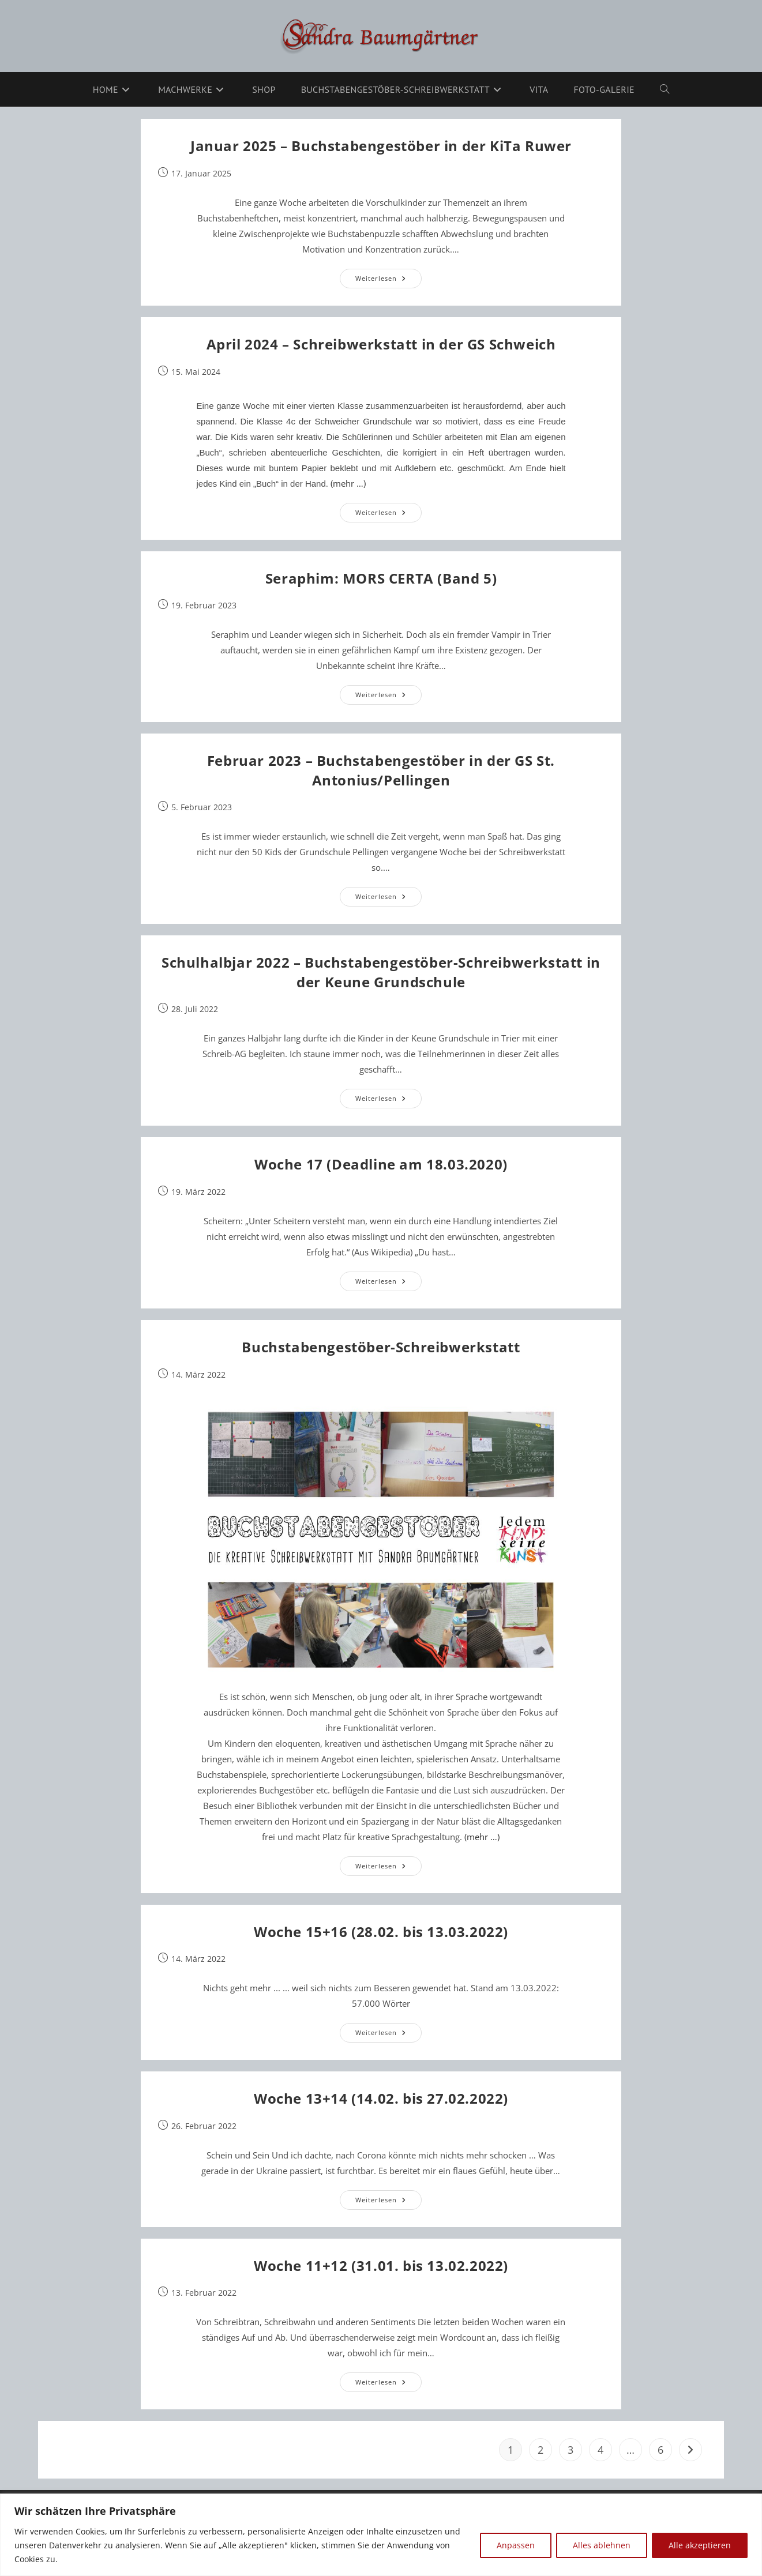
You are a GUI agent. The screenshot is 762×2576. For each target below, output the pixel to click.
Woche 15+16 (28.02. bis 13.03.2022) (381, 1931)
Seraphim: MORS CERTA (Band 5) (381, 578)
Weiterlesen (388, 280)
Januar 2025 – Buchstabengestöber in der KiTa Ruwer (381, 145)
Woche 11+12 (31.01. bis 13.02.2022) (381, 2265)
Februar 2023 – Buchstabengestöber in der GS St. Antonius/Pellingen (381, 770)
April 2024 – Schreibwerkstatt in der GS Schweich (381, 344)
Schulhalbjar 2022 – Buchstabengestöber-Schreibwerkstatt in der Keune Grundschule (381, 972)
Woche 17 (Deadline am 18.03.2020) (381, 1164)
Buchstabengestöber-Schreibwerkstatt (381, 1346)
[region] (381, 2535)
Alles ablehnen (601, 2545)
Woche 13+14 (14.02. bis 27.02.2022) (381, 2098)
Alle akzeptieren (700, 2545)
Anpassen (516, 2545)
